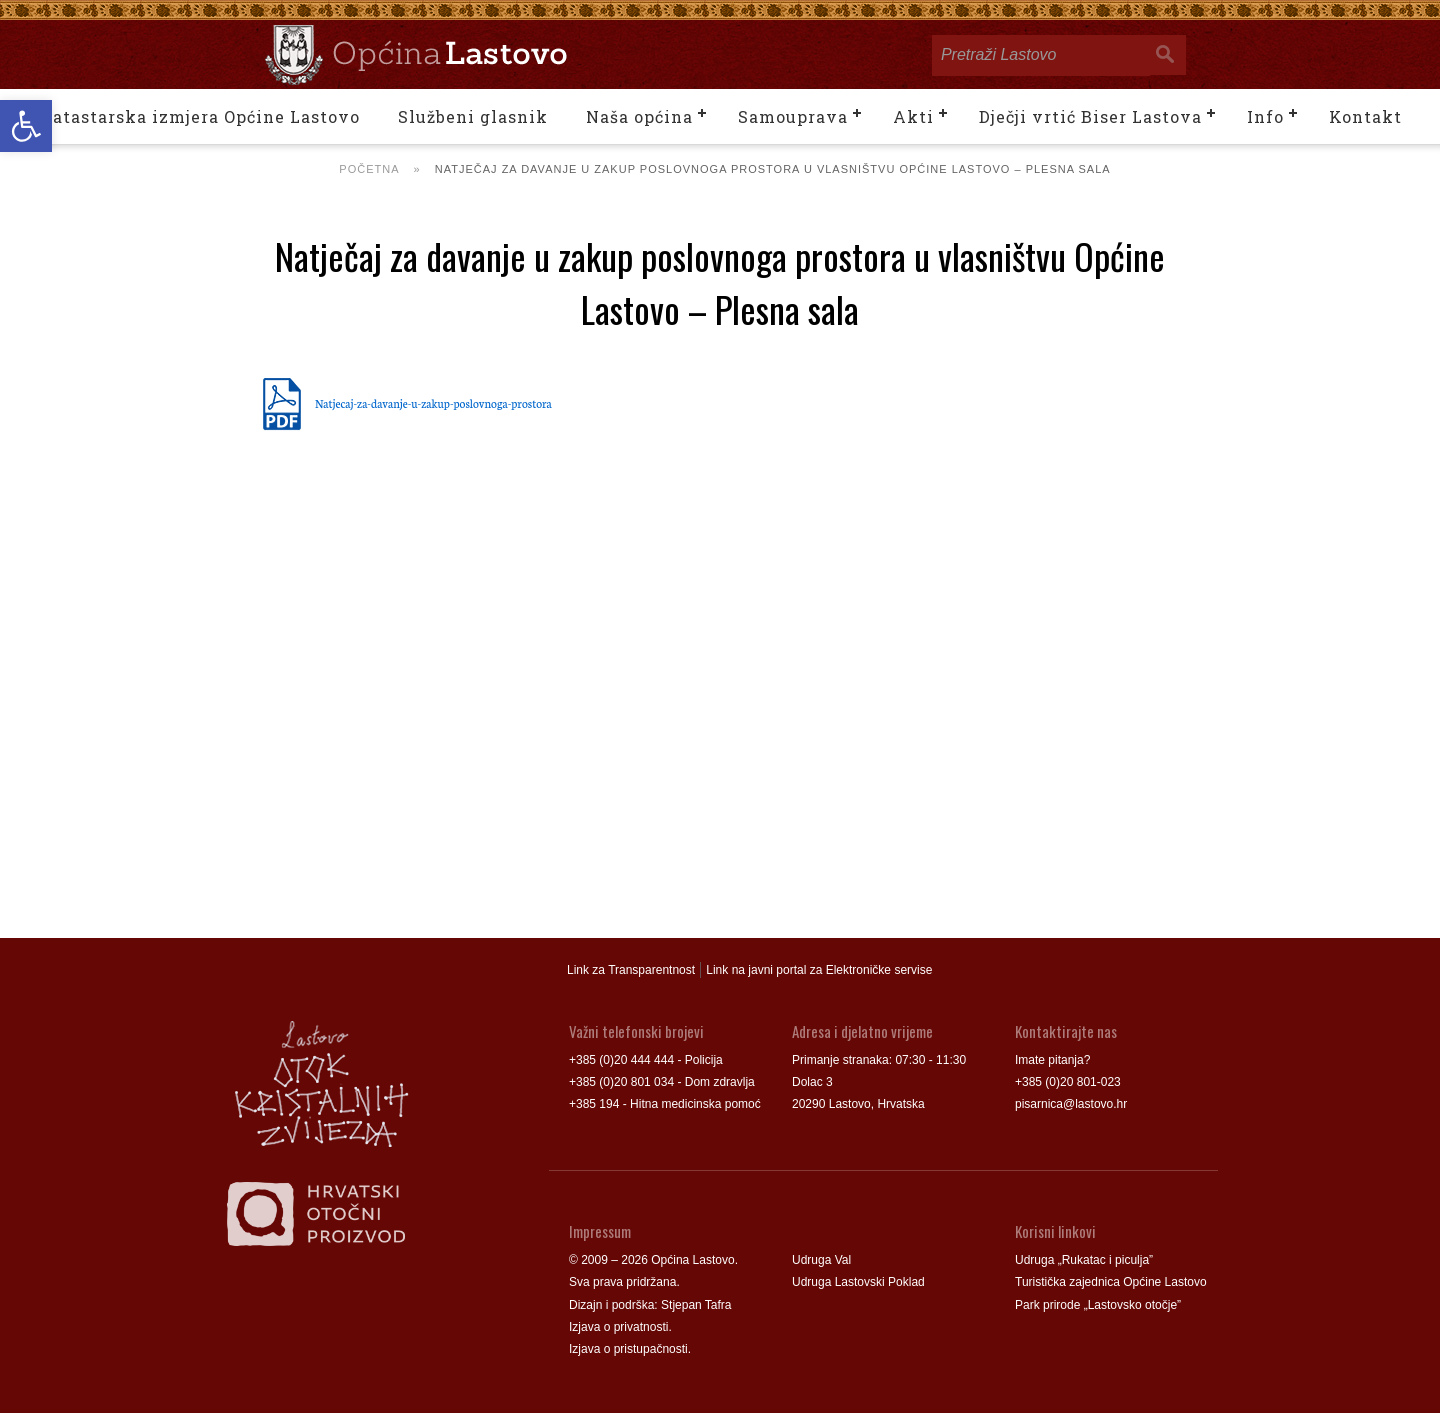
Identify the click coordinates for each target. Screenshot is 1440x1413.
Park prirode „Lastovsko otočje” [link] (1098, 1305)
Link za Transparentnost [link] (631, 970)
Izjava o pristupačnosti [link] (628, 1349)
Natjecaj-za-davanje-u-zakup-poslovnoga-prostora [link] (433, 403)
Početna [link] (369, 169)
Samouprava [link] (793, 116)
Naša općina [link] (639, 116)
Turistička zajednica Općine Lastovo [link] (1111, 1282)
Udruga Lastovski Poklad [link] (858, 1282)
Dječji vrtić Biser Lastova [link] (1090, 116)
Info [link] (1265, 116)
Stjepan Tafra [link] (696, 1305)
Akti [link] (913, 116)
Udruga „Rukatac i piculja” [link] (1084, 1260)
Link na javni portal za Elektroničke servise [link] (819, 970)
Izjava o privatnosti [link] (618, 1327)
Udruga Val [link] (821, 1260)
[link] (26, 126)
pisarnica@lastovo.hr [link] (1071, 1104)
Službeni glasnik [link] (473, 116)
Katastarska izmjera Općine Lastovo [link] (199, 116)
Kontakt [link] (1365, 116)
